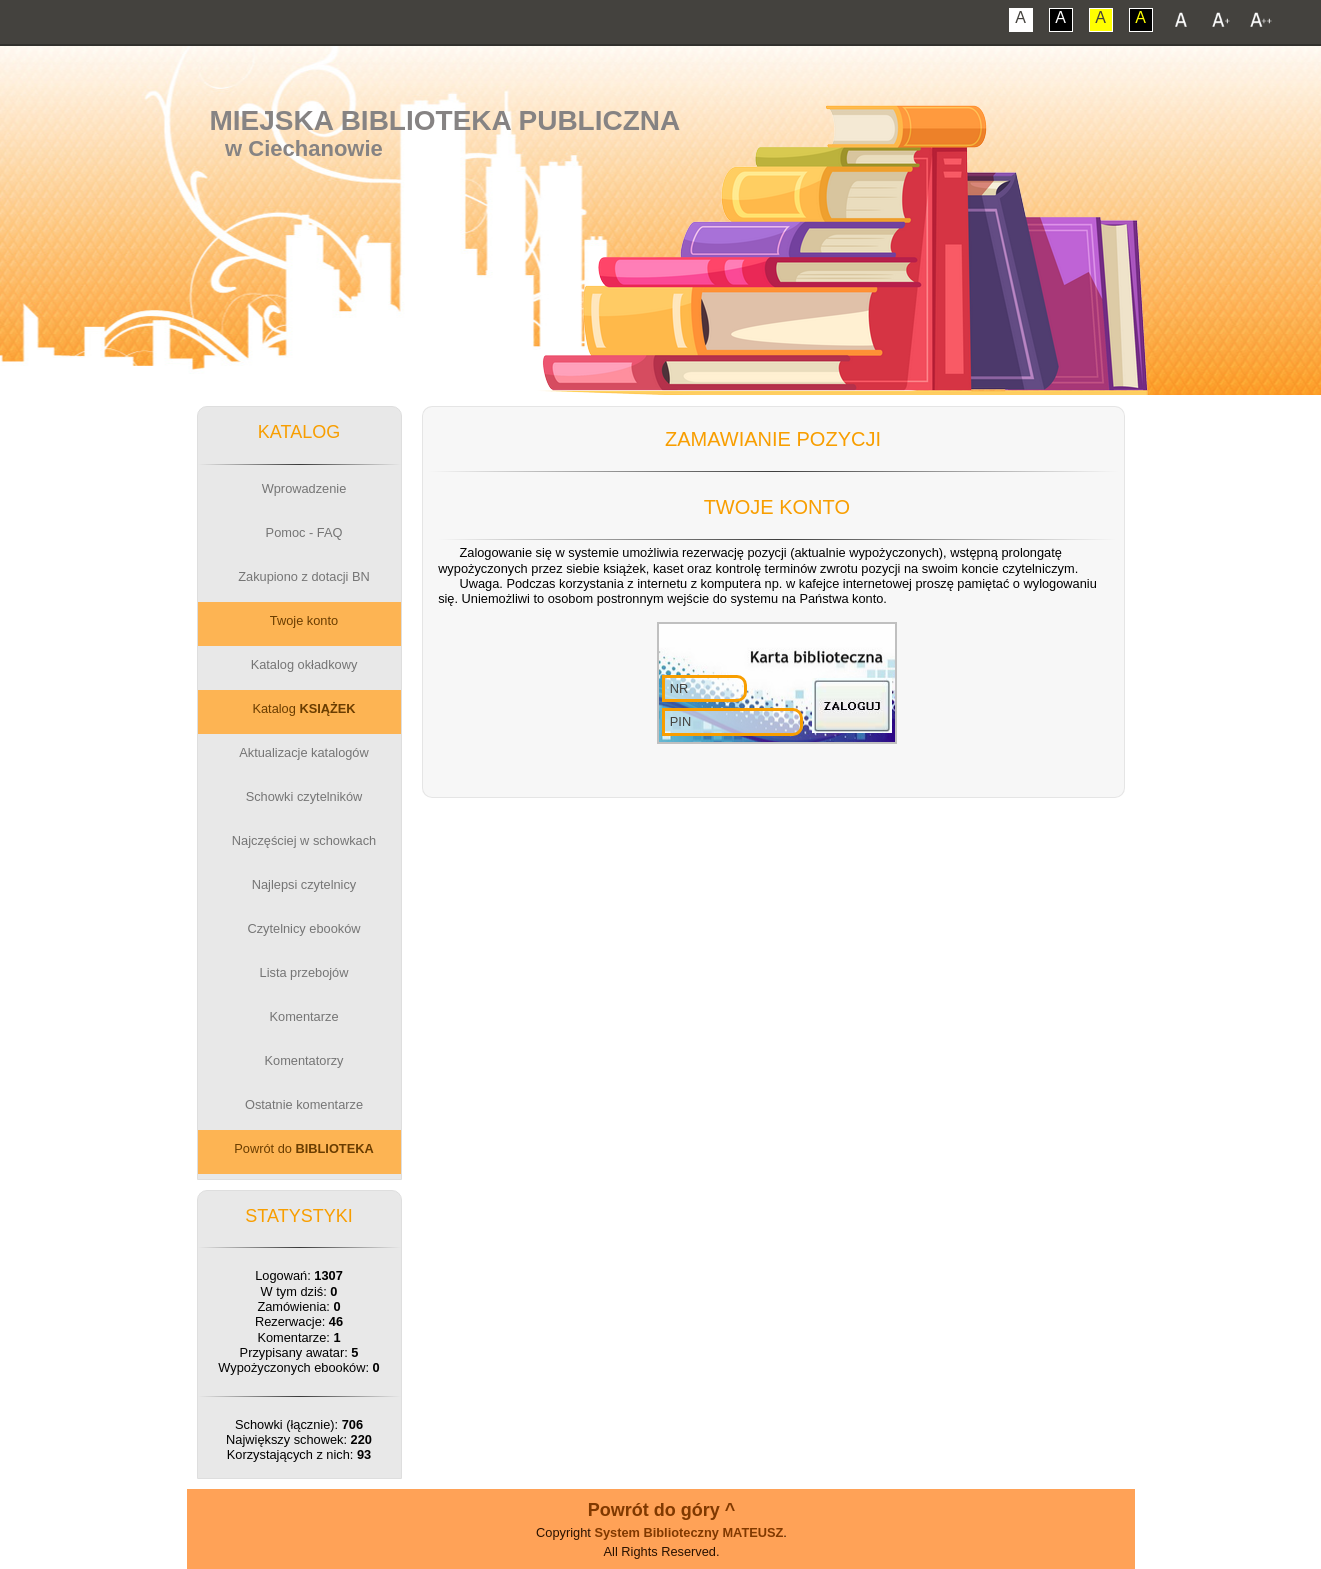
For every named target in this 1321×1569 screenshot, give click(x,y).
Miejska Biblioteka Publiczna (444, 120)
